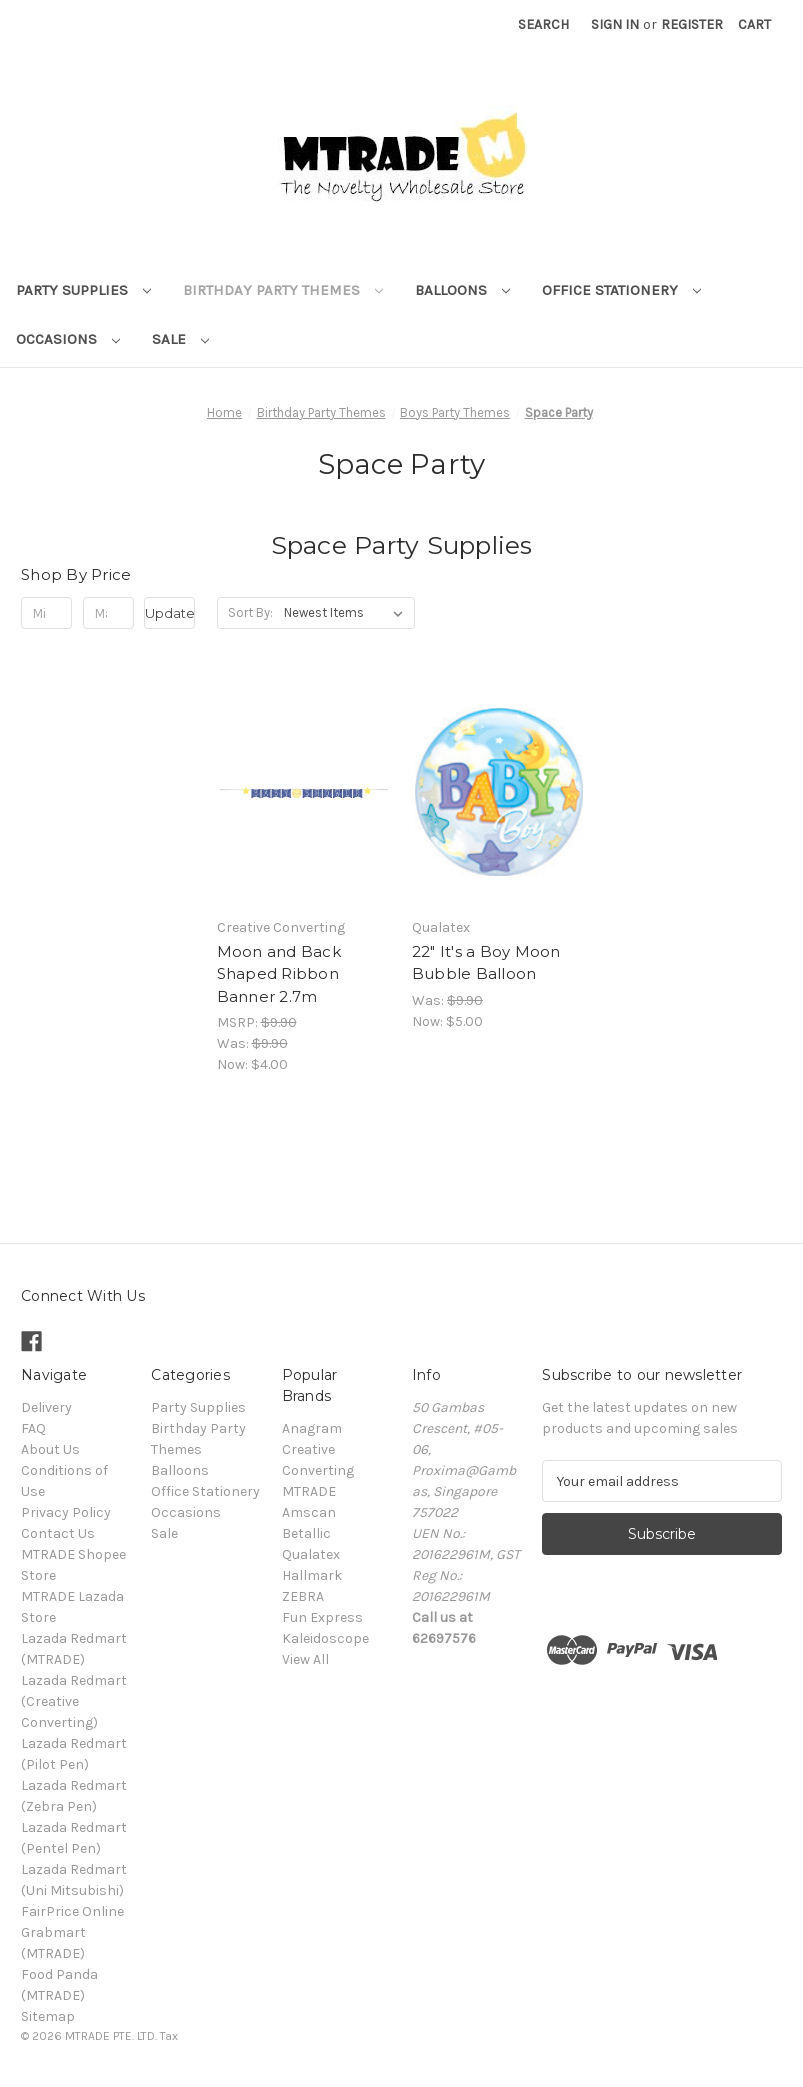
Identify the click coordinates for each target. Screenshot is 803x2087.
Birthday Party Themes (283, 290)
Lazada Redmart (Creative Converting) (74, 1701)
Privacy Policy (66, 1512)
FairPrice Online (72, 1911)
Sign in (615, 24)
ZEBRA (303, 1596)
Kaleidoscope (325, 1638)
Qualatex (311, 1554)
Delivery (46, 1407)
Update (170, 613)
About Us (50, 1449)
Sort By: (250, 612)
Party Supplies (83, 290)
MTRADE (309, 1491)
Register (692, 24)
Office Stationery (621, 290)
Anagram (312, 1428)
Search (543, 24)
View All (305, 1659)
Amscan (309, 1512)
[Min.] (46, 613)
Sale (180, 339)
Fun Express (322, 1617)
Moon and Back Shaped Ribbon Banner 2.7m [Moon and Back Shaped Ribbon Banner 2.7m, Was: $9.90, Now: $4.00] (279, 974)
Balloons (462, 290)
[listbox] (347, 613)
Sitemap (48, 2016)
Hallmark (312, 1575)
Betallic (306, 1533)
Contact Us (58, 1533)
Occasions (68, 339)
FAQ (33, 1428)
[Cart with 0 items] (754, 24)
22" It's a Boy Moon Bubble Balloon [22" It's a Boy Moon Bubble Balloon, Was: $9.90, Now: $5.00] (486, 963)
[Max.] (108, 613)
